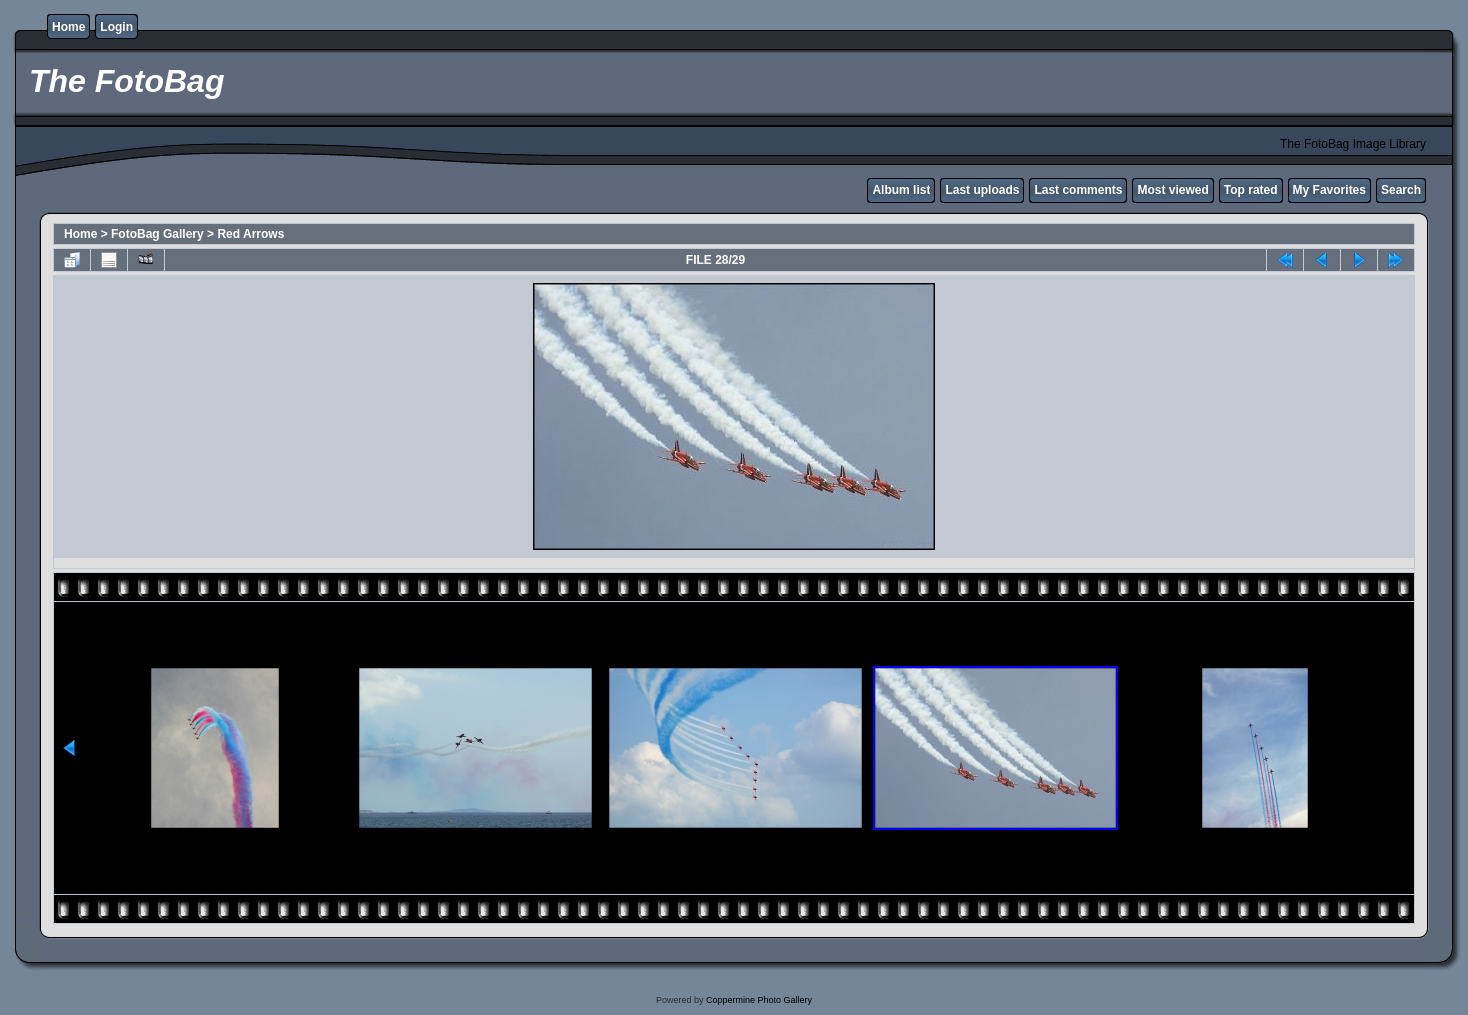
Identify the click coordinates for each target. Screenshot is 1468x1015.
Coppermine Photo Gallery (759, 1000)
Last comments (1078, 190)
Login (116, 27)
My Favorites (1329, 190)
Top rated (1251, 190)
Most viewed (1172, 190)
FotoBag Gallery (157, 234)
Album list (901, 190)
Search (1401, 190)
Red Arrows (250, 234)
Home (68, 27)
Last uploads (982, 190)
